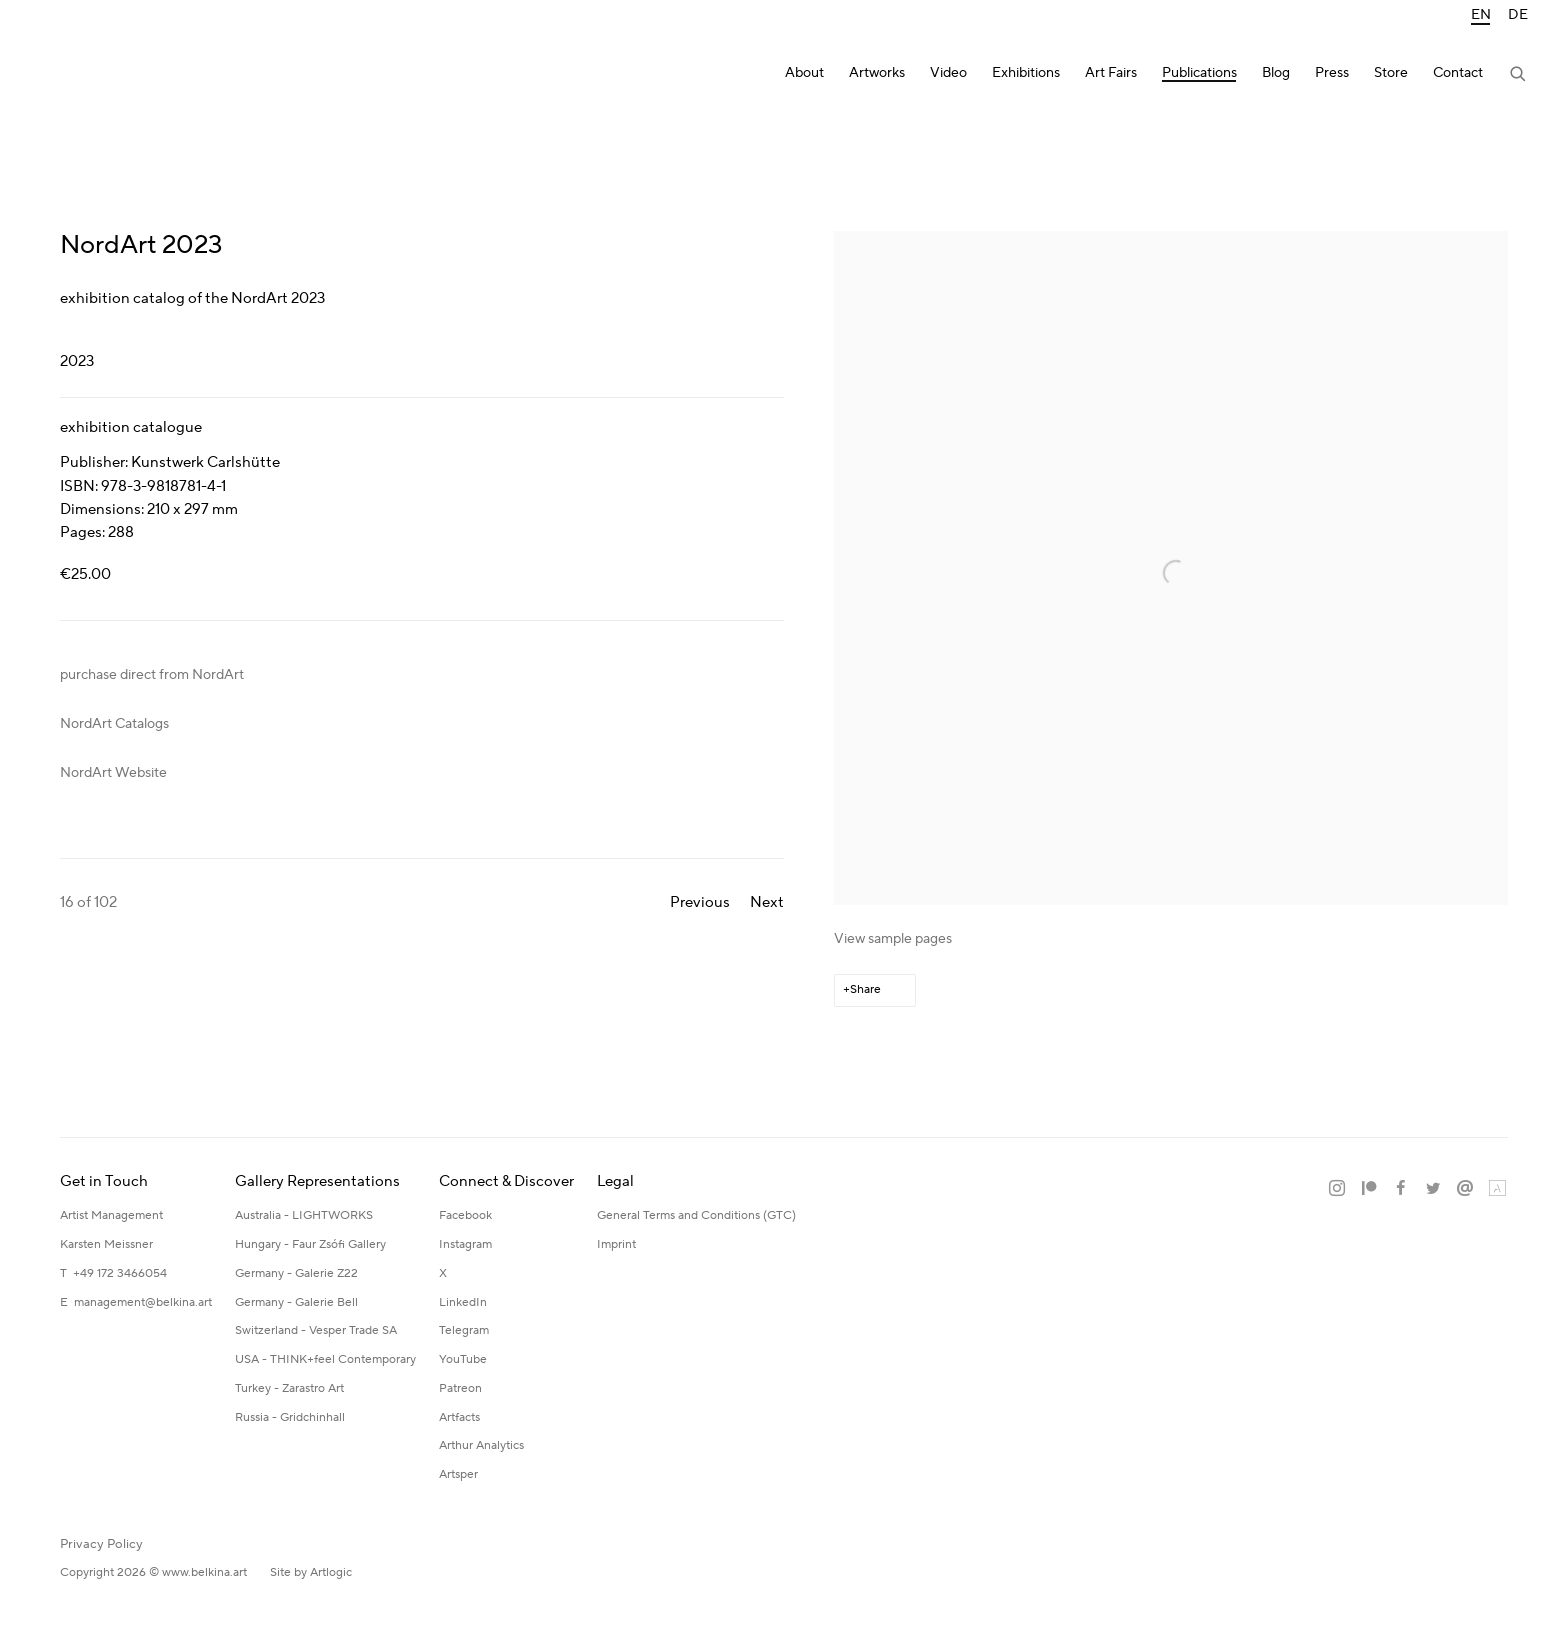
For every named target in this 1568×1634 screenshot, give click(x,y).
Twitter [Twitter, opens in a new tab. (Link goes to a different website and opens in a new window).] (1433, 1189)
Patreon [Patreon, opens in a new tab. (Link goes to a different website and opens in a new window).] (1369, 1189)
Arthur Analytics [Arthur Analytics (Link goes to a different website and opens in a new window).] (481, 1445)
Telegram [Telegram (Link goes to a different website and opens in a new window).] (464, 1330)
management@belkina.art (143, 1302)
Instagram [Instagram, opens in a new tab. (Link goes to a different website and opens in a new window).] (1337, 1189)
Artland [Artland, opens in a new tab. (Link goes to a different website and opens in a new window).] (1497, 1189)
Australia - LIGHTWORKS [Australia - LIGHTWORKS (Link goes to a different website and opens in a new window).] (304, 1215)
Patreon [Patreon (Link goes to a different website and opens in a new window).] (460, 1388)
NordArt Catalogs (114, 724)
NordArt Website (113, 773)
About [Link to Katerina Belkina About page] (804, 73)
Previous (700, 902)
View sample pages (893, 939)
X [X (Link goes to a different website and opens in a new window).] (443, 1273)
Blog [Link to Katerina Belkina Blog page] (1276, 73)
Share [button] (865, 989)
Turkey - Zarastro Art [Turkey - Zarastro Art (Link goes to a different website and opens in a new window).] (289, 1388)
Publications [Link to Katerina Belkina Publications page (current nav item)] (1199, 73)
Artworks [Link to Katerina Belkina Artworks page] (877, 73)
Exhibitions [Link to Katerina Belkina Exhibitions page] (1026, 73)
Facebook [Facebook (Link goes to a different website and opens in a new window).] (465, 1215)
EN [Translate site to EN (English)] (1481, 15)
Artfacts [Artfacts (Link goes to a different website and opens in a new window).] (459, 1417)
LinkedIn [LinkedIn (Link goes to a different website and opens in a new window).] (463, 1302)
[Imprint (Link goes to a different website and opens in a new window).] (616, 1245)
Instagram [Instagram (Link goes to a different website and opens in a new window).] (465, 1244)
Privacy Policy (101, 1544)
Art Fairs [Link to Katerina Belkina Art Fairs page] (1111, 73)
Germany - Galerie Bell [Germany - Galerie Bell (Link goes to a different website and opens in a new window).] (296, 1302)
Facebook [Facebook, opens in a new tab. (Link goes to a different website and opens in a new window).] (1401, 1189)
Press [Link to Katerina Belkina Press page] (1332, 73)
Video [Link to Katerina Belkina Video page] (948, 73)
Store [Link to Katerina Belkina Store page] (1391, 73)
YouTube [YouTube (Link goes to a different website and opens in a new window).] (463, 1359)
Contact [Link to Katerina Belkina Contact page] (1458, 73)
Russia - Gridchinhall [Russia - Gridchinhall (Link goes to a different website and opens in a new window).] (290, 1417)
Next (767, 902)
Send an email (1465, 1189)
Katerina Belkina (120, 75)
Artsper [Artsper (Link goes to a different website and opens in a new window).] (458, 1474)
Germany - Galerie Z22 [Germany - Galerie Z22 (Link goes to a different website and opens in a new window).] (296, 1273)
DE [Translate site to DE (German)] (1518, 15)
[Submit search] (1519, 76)
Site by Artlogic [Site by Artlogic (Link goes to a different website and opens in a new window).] (311, 1572)
